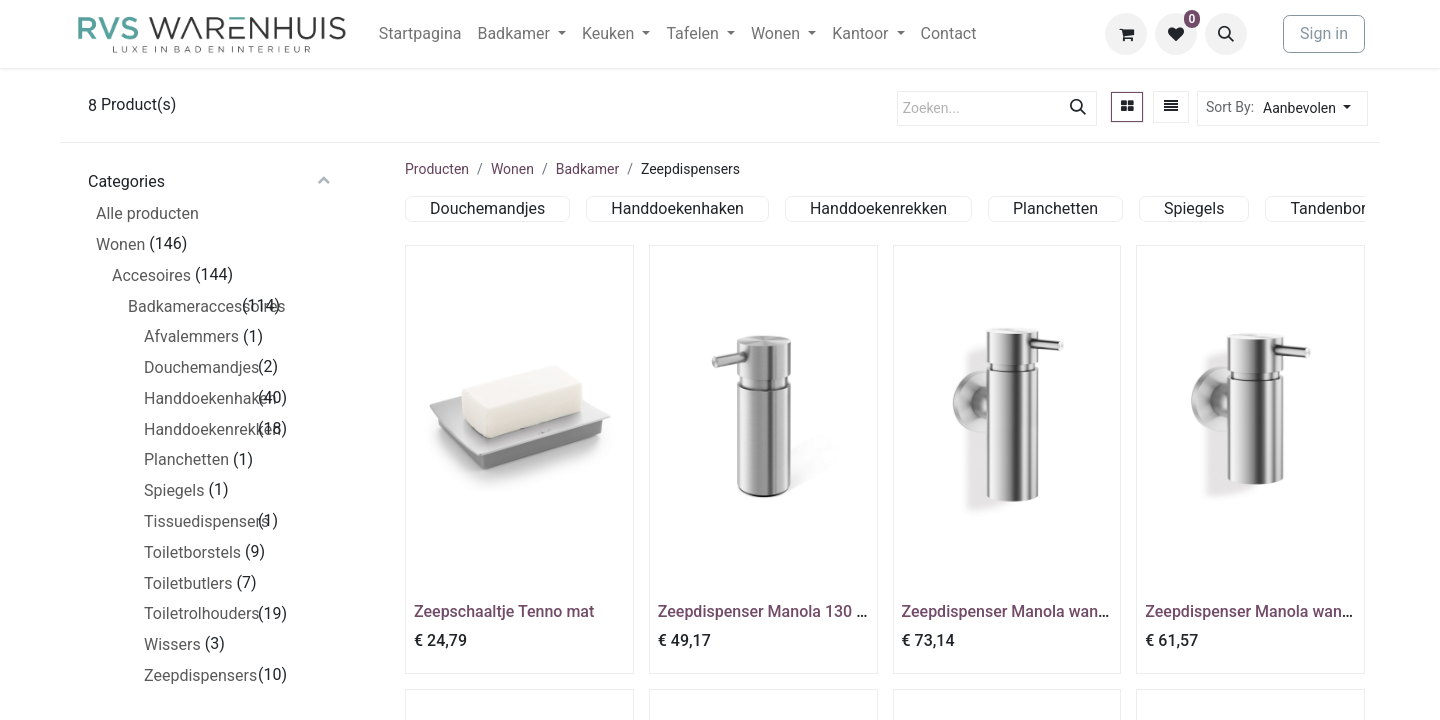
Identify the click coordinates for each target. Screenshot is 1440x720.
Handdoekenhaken (199, 398)
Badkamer (587, 169)
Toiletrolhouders (199, 613)
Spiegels (174, 490)
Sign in (1324, 33)
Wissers (172, 644)
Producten (437, 169)
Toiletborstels (192, 552)
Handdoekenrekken (199, 429)
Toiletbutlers (188, 583)
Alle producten (147, 213)
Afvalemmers (191, 336)
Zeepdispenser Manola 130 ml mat (782, 611)
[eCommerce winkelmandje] (1126, 34)
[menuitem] (420, 34)
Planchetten (186, 459)
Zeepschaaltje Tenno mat (504, 611)
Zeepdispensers (199, 675)
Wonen (120, 244)
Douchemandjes (199, 367)
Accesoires (151, 275)
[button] (1226, 34)
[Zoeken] (1078, 108)
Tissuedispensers (199, 521)
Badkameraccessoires (183, 306)
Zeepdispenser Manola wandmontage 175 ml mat (1079, 611)
